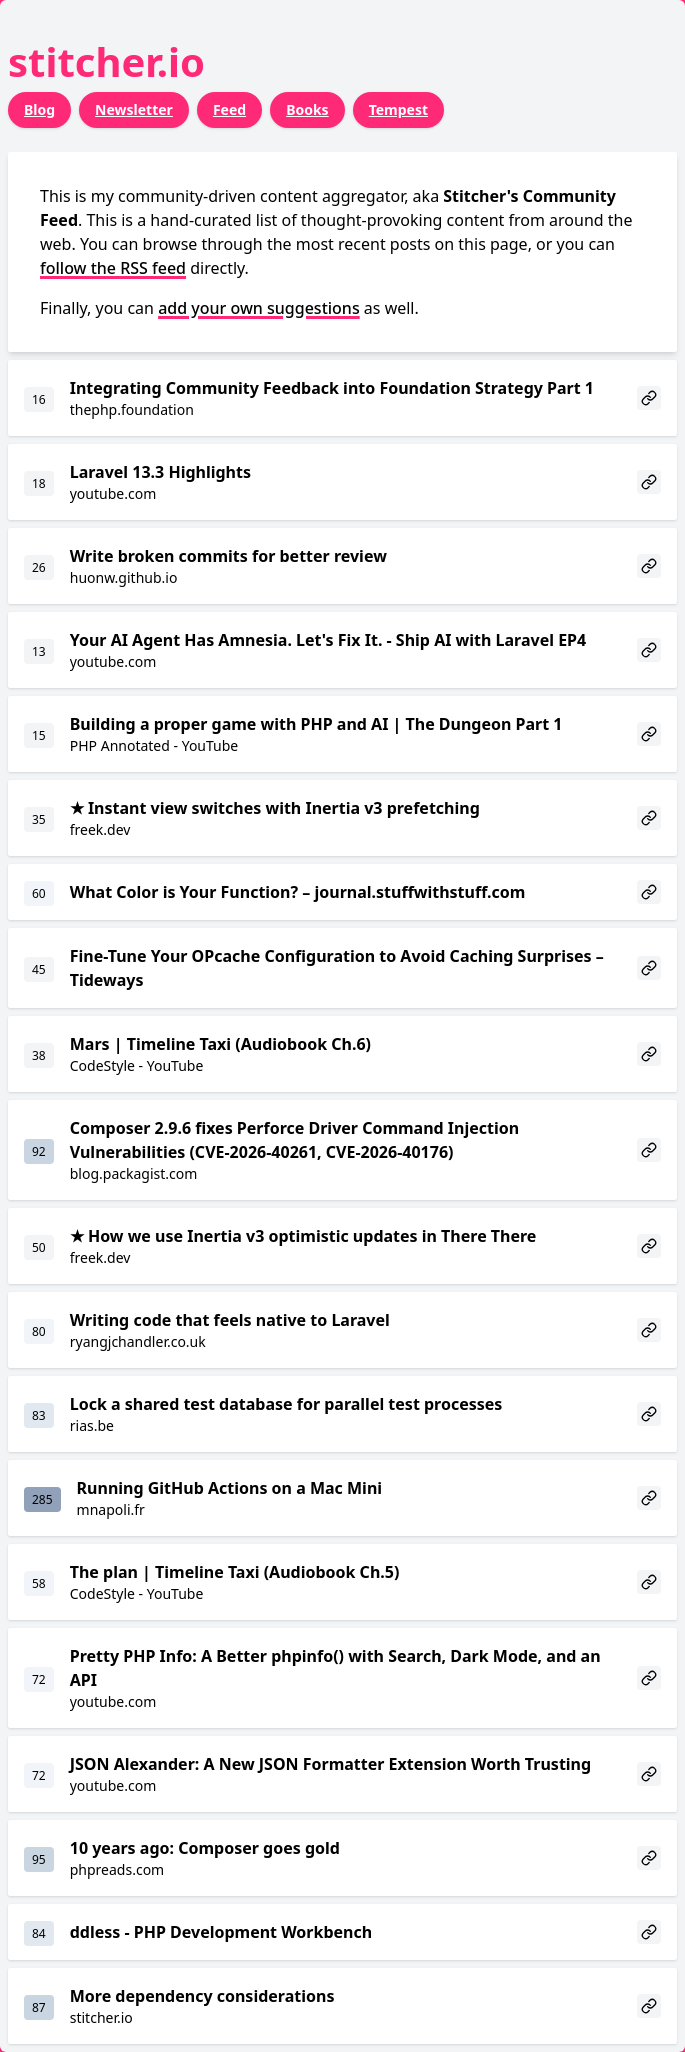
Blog (39, 109)
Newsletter (134, 109)
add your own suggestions (259, 308)
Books (307, 109)
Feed (229, 109)
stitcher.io (106, 61)
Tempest (398, 109)
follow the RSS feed (113, 268)
